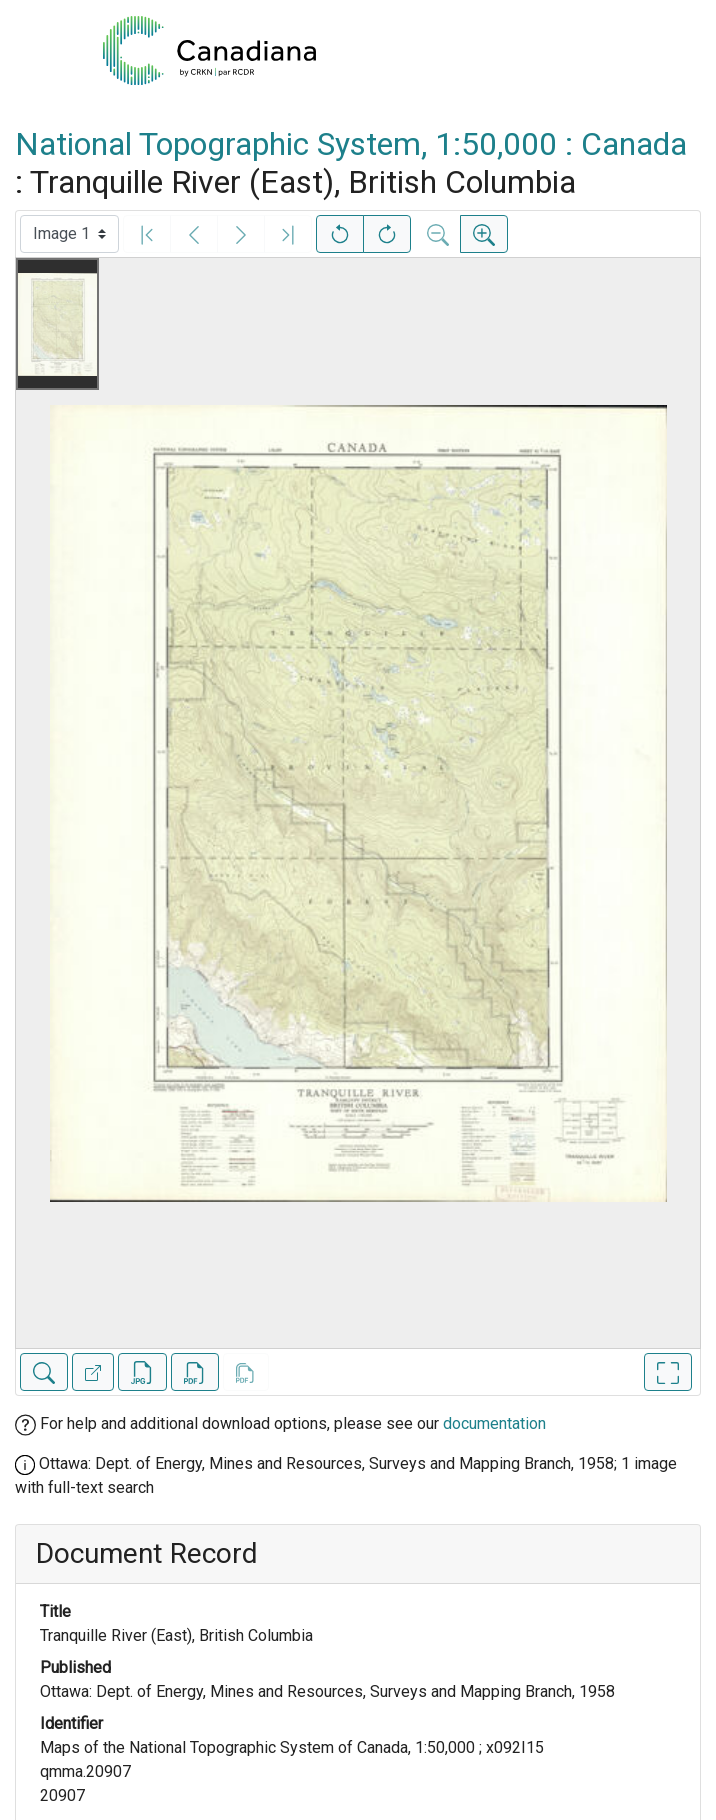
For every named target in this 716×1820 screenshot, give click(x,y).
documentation (494, 1423)
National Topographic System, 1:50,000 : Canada (351, 144)
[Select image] (69, 234)
